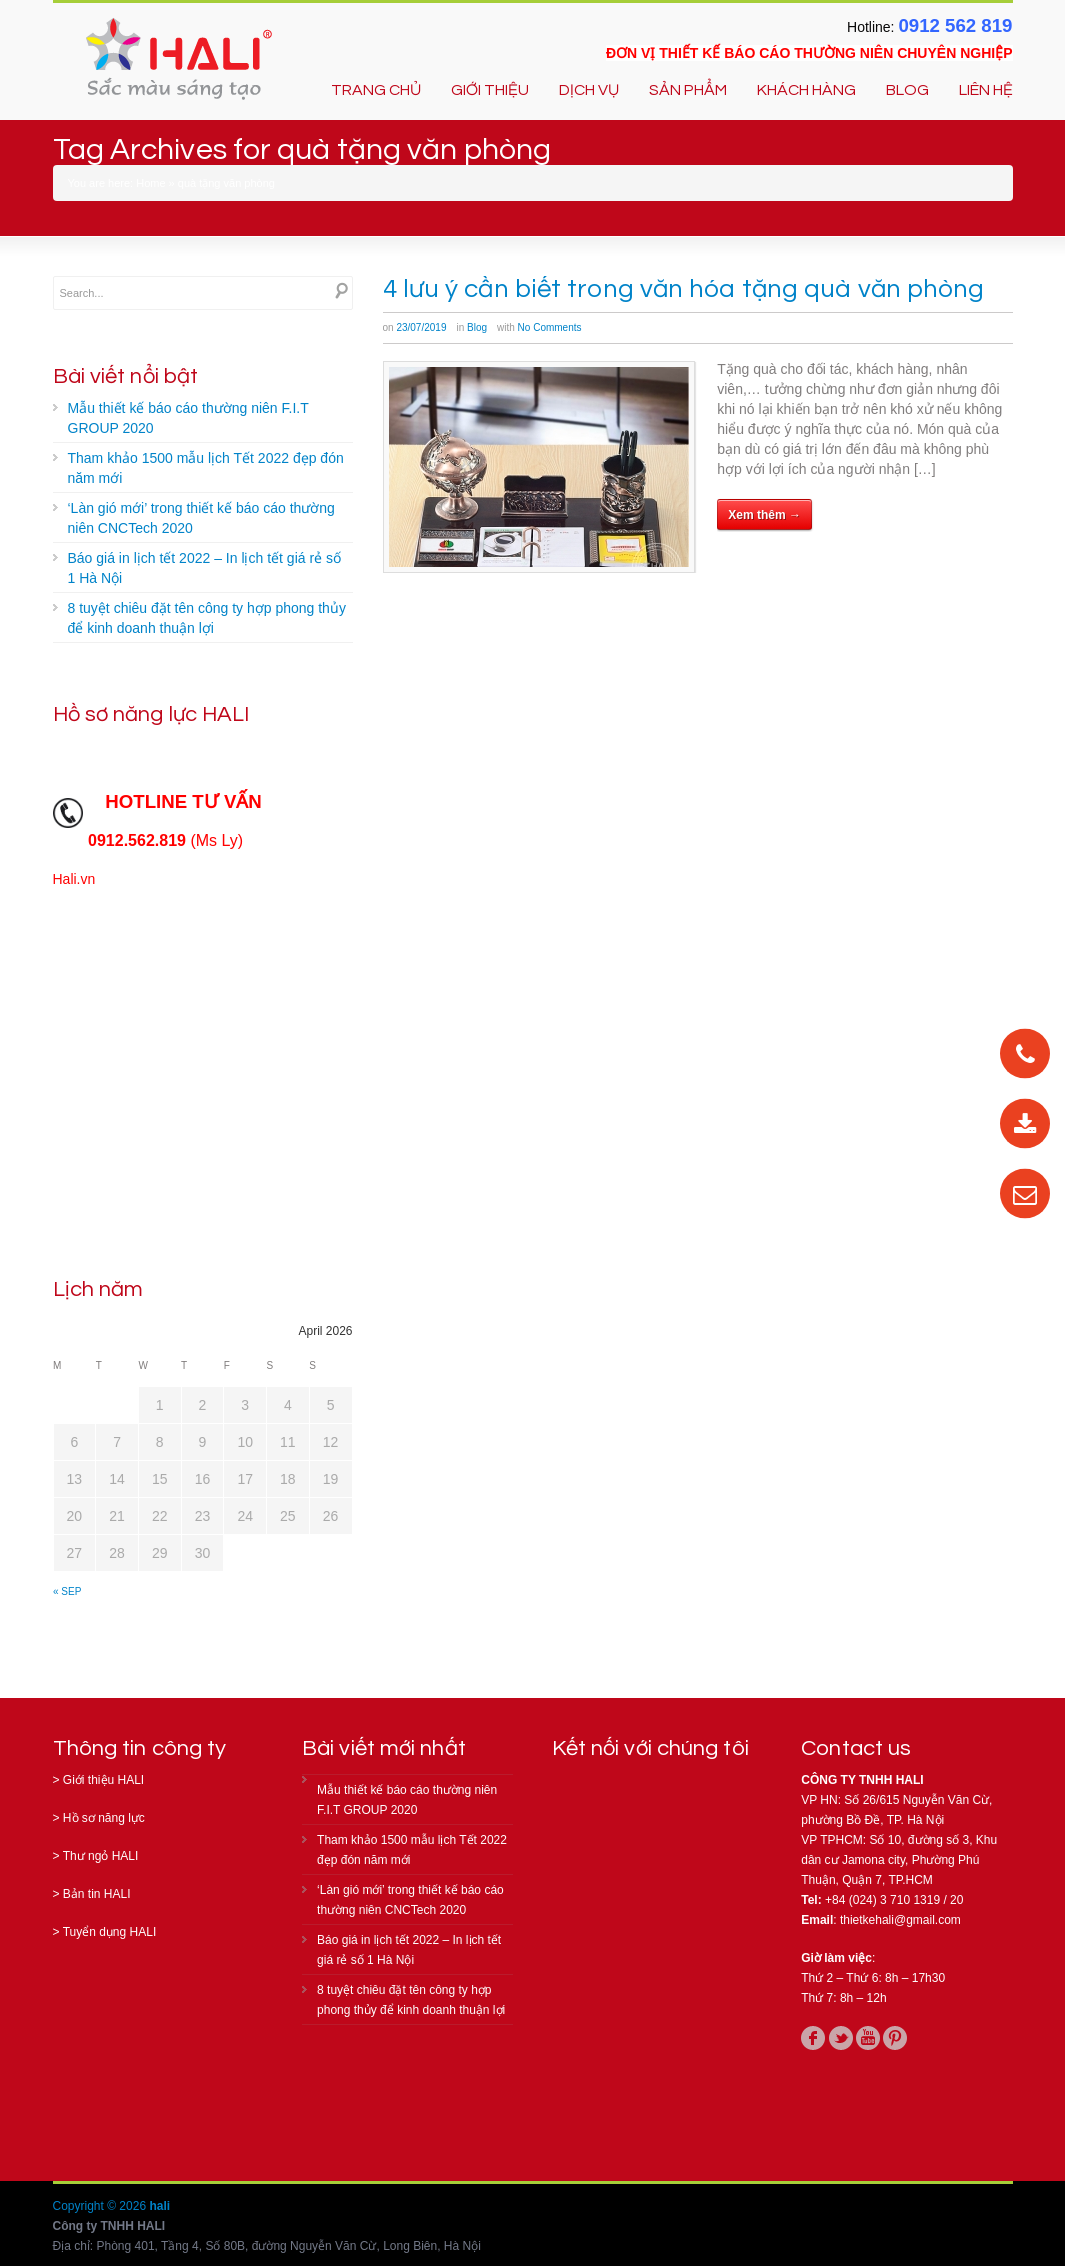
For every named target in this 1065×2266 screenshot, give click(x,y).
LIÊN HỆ (986, 90)
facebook (813, 2038)
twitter (841, 2038)
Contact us (856, 1748)
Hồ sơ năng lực (104, 1818)
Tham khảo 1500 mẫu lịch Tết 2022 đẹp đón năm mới (206, 468)
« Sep (67, 1591)
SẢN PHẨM (688, 90)
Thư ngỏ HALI (101, 1856)
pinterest (895, 2038)
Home (150, 183)
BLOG (907, 90)
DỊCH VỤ (589, 90)
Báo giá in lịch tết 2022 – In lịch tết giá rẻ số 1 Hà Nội (204, 568)
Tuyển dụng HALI (110, 1932)
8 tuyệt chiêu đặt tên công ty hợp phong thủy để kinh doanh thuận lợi (207, 618)
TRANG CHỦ (376, 90)
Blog (477, 327)
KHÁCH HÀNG (806, 90)
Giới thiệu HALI (103, 1780)
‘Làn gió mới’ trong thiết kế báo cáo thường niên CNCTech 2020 (201, 518)
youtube (868, 2038)
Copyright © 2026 (101, 2206)
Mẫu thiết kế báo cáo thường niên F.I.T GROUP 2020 (188, 418)
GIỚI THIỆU (490, 90)
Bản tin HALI (97, 1894)
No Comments (550, 327)
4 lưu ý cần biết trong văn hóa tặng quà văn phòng (684, 289)
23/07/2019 (421, 327)
